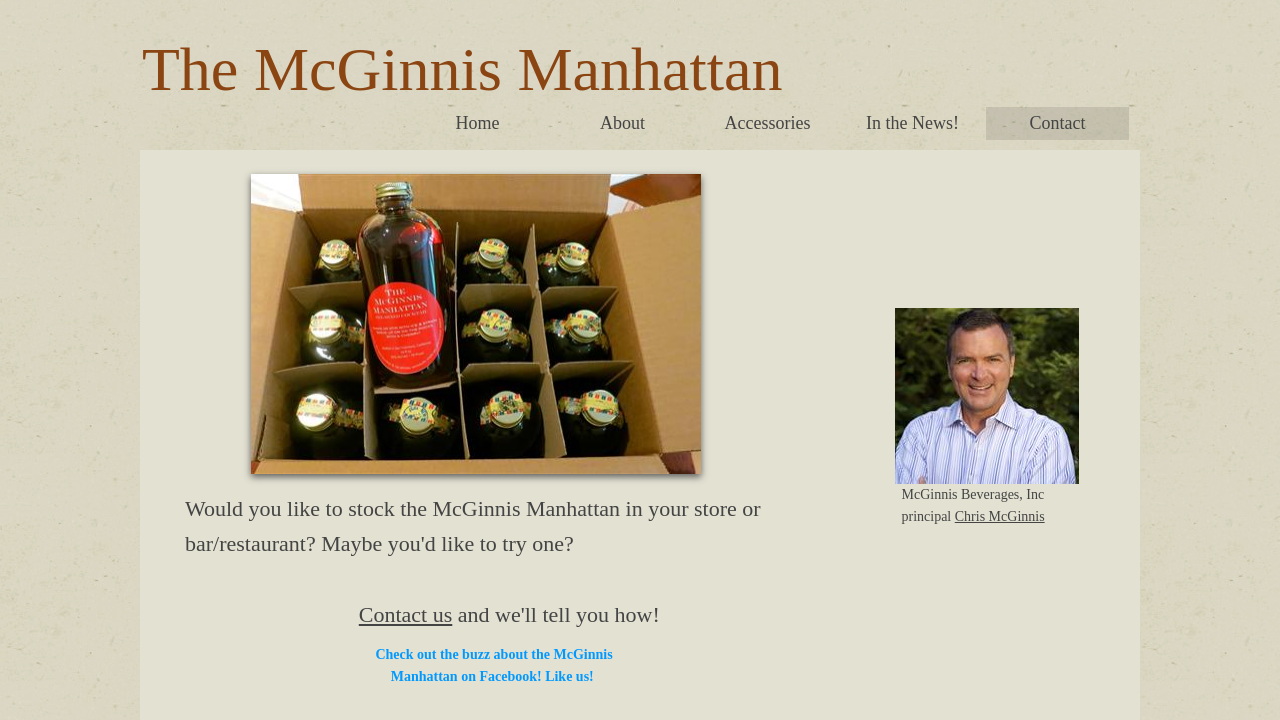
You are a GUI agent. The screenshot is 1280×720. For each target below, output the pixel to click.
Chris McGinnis (1000, 516)
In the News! (912, 123)
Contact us (406, 614)
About (622, 123)
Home (478, 123)
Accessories (768, 123)
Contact (1058, 123)
